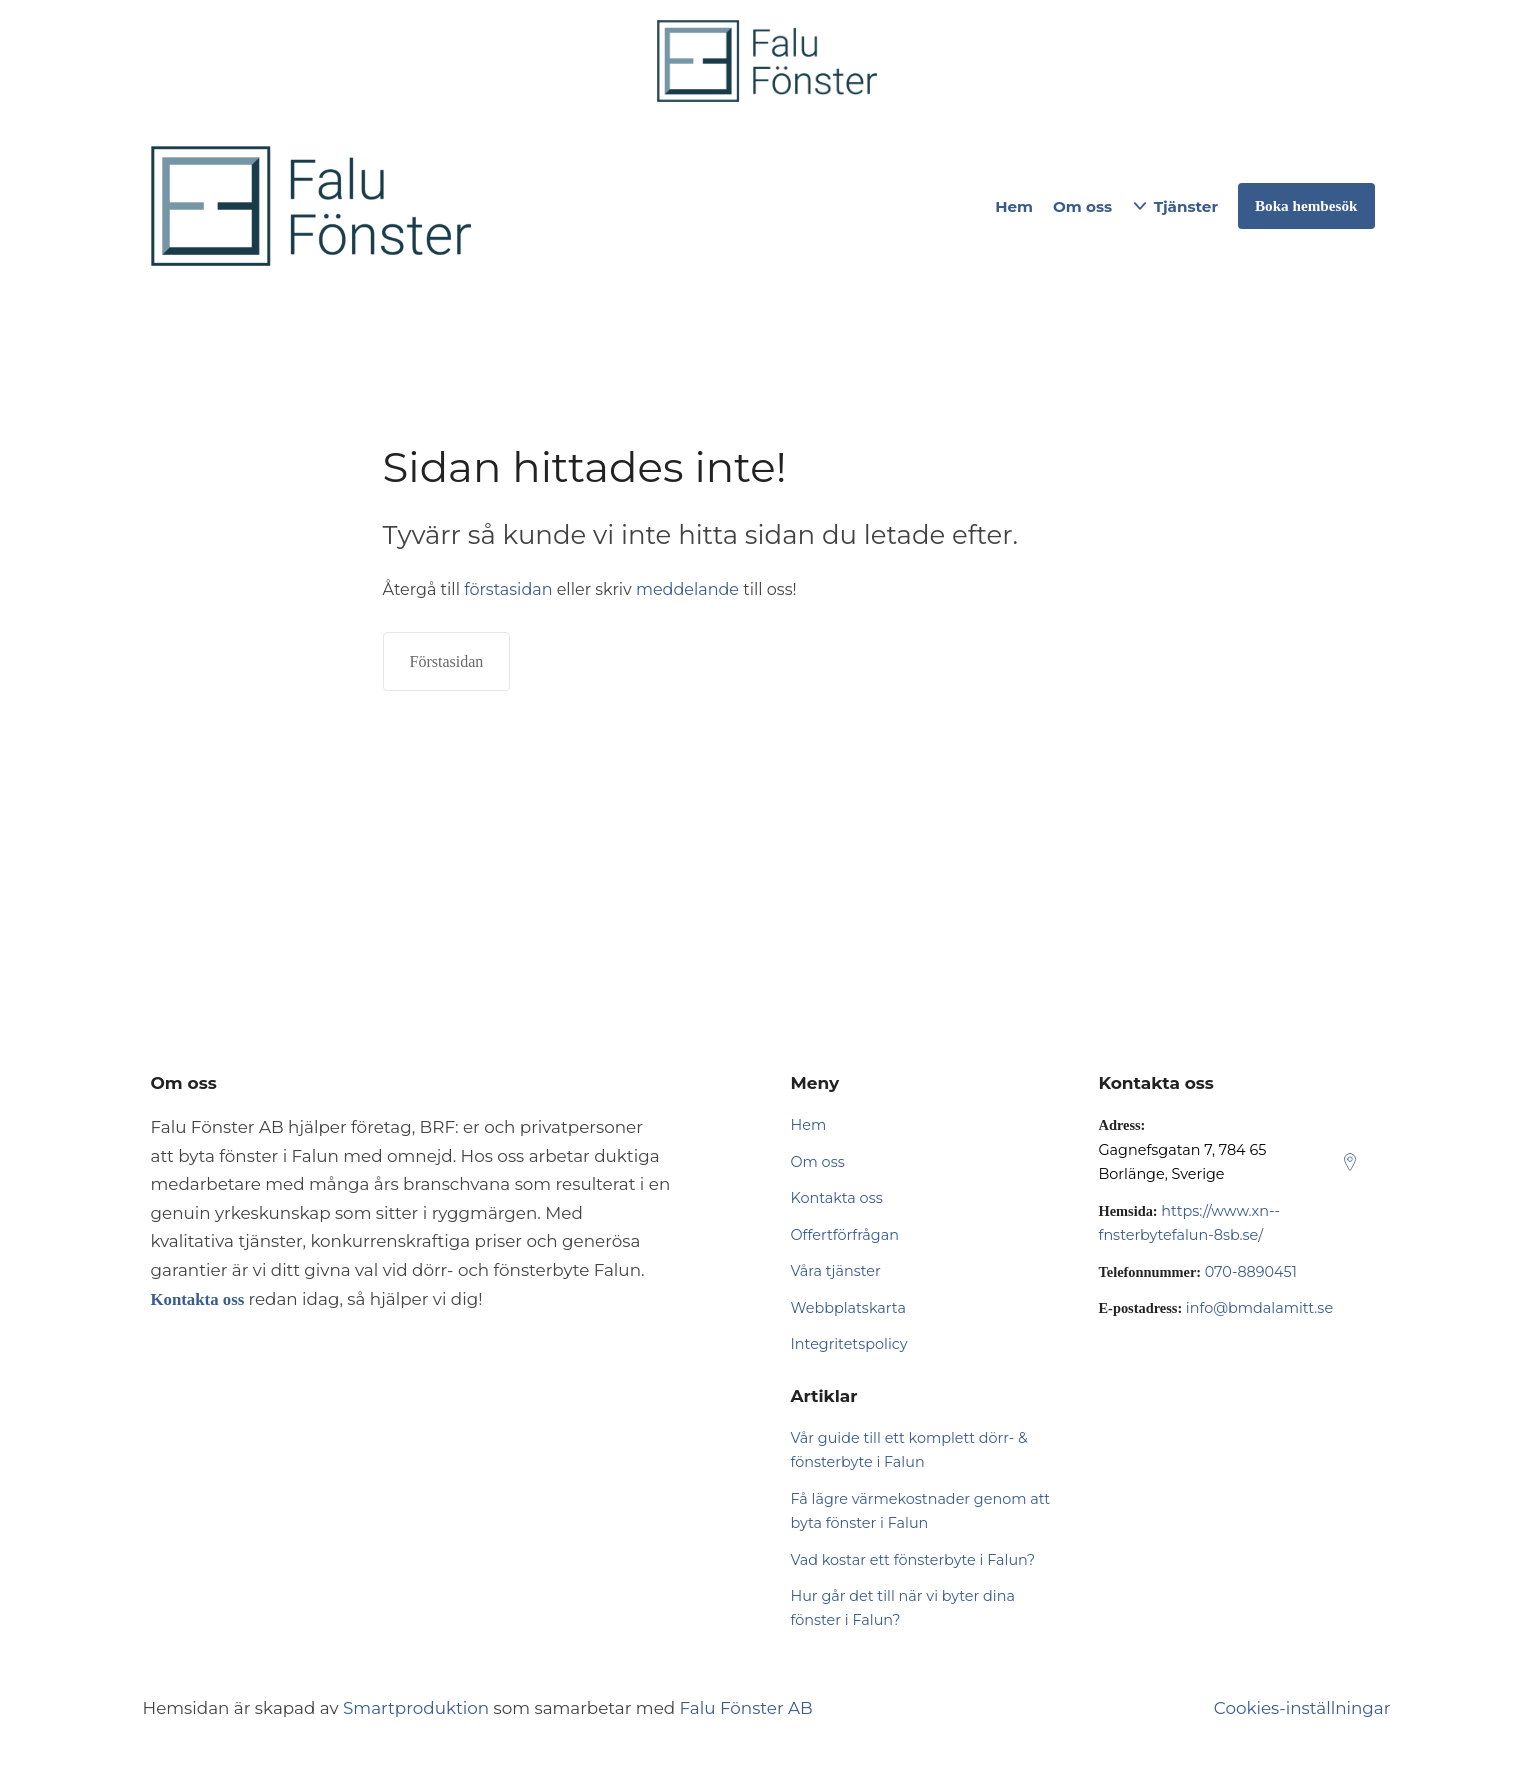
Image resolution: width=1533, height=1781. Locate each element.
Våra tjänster (836, 1271)
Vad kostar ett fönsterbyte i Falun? (913, 1560)
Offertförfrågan (845, 1235)
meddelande (687, 589)
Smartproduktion (416, 1708)
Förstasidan (447, 661)
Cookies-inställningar (1302, 1708)
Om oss (1082, 206)
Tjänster (1186, 206)
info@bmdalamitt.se (1259, 1308)
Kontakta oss (837, 1198)
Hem (1014, 206)
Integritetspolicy (849, 1344)
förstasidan (508, 589)
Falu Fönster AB (746, 1708)
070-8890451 (1251, 1272)
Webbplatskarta (848, 1308)
